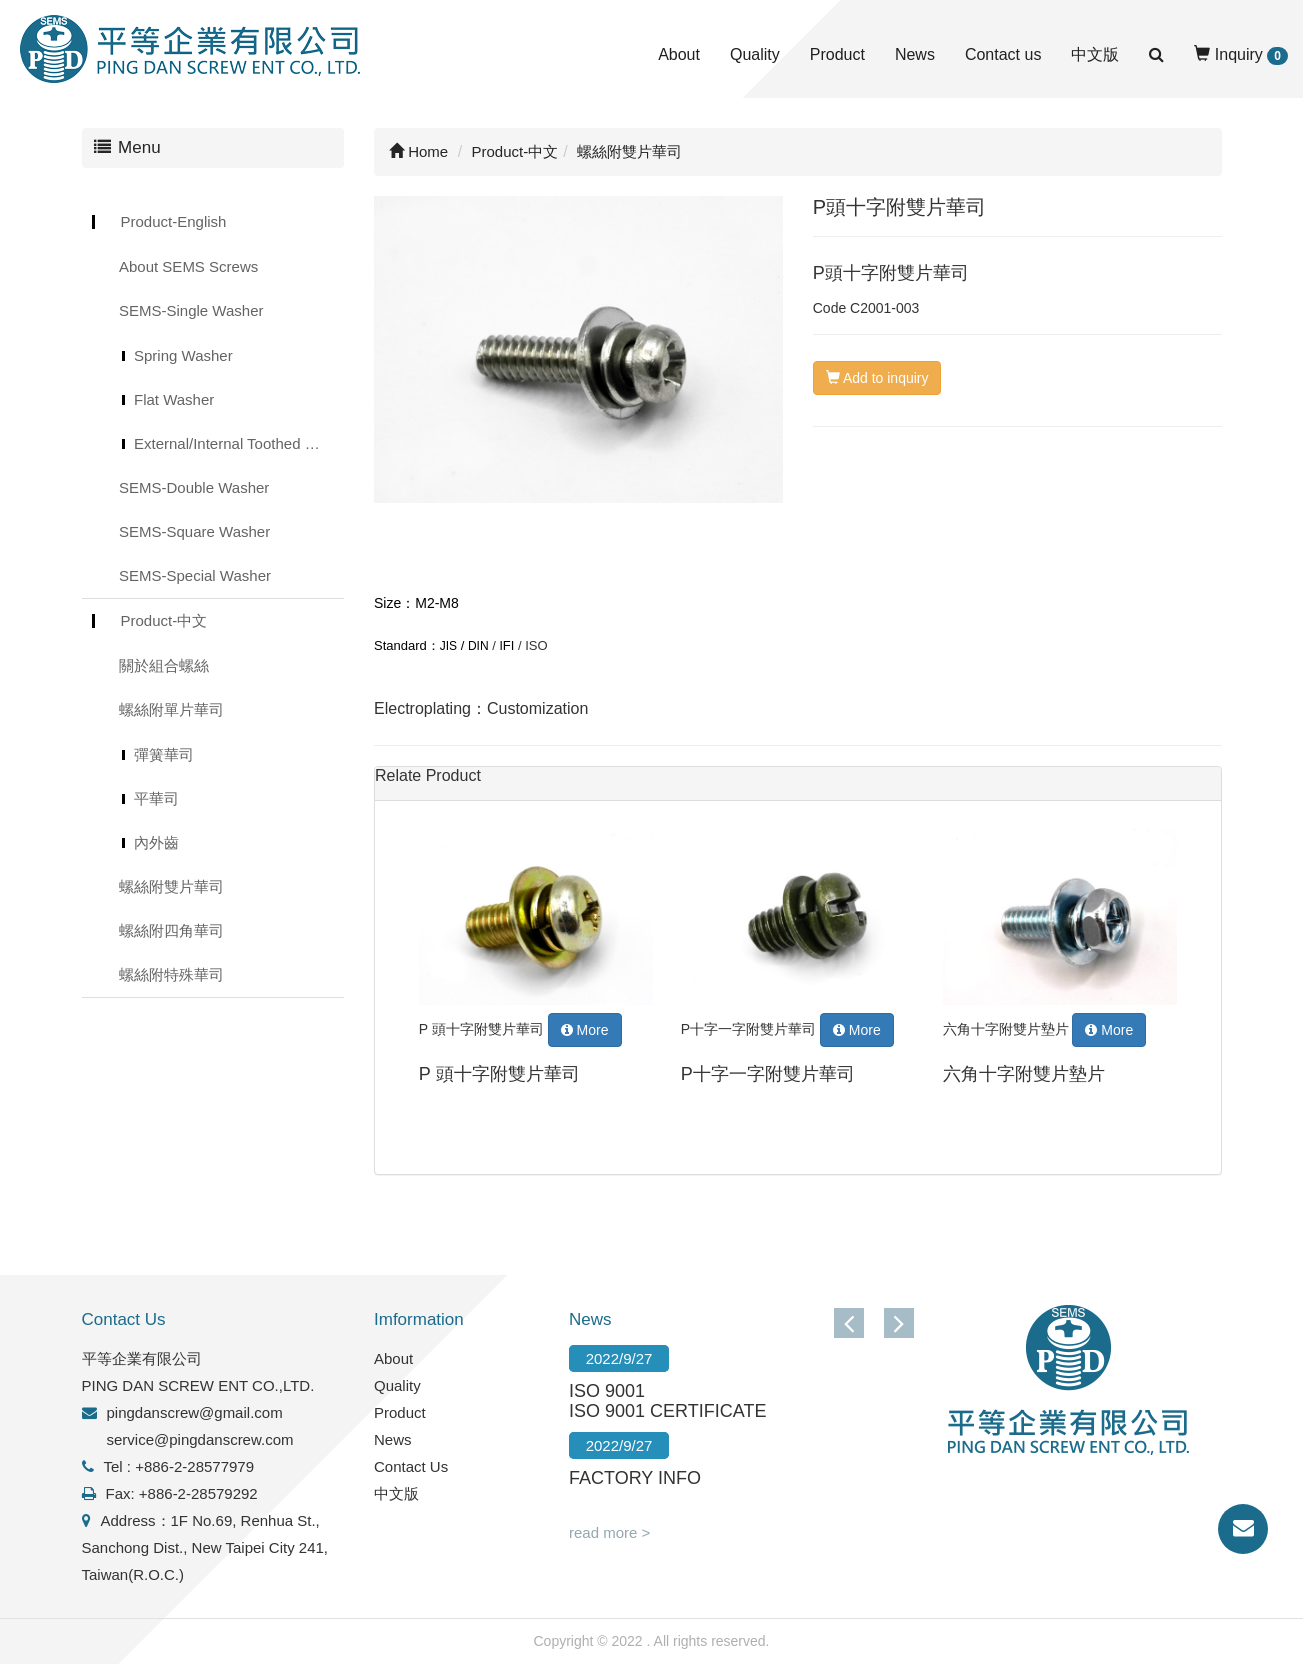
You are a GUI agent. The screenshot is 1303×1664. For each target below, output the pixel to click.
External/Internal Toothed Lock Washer (239, 443)
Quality (755, 54)
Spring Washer (183, 355)
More (585, 1030)
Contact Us (411, 1466)
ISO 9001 (607, 1391)
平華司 (156, 798)
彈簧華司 (164, 754)
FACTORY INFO (635, 1478)
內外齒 (156, 842)
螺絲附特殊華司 (171, 974)
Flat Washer (174, 399)
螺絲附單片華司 (171, 709)
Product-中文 (164, 620)
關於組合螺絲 (164, 665)
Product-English (174, 221)
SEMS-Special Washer (195, 575)
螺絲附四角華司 (171, 930)
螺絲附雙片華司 (171, 886)
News (915, 54)
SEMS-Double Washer (194, 487)
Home (418, 151)
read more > (609, 1532)
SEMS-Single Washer (191, 310)
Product (837, 54)
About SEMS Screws (188, 266)
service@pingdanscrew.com (200, 1439)
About (679, 54)
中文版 (1095, 54)
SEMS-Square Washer (194, 531)
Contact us (1003, 54)
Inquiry (1241, 55)
